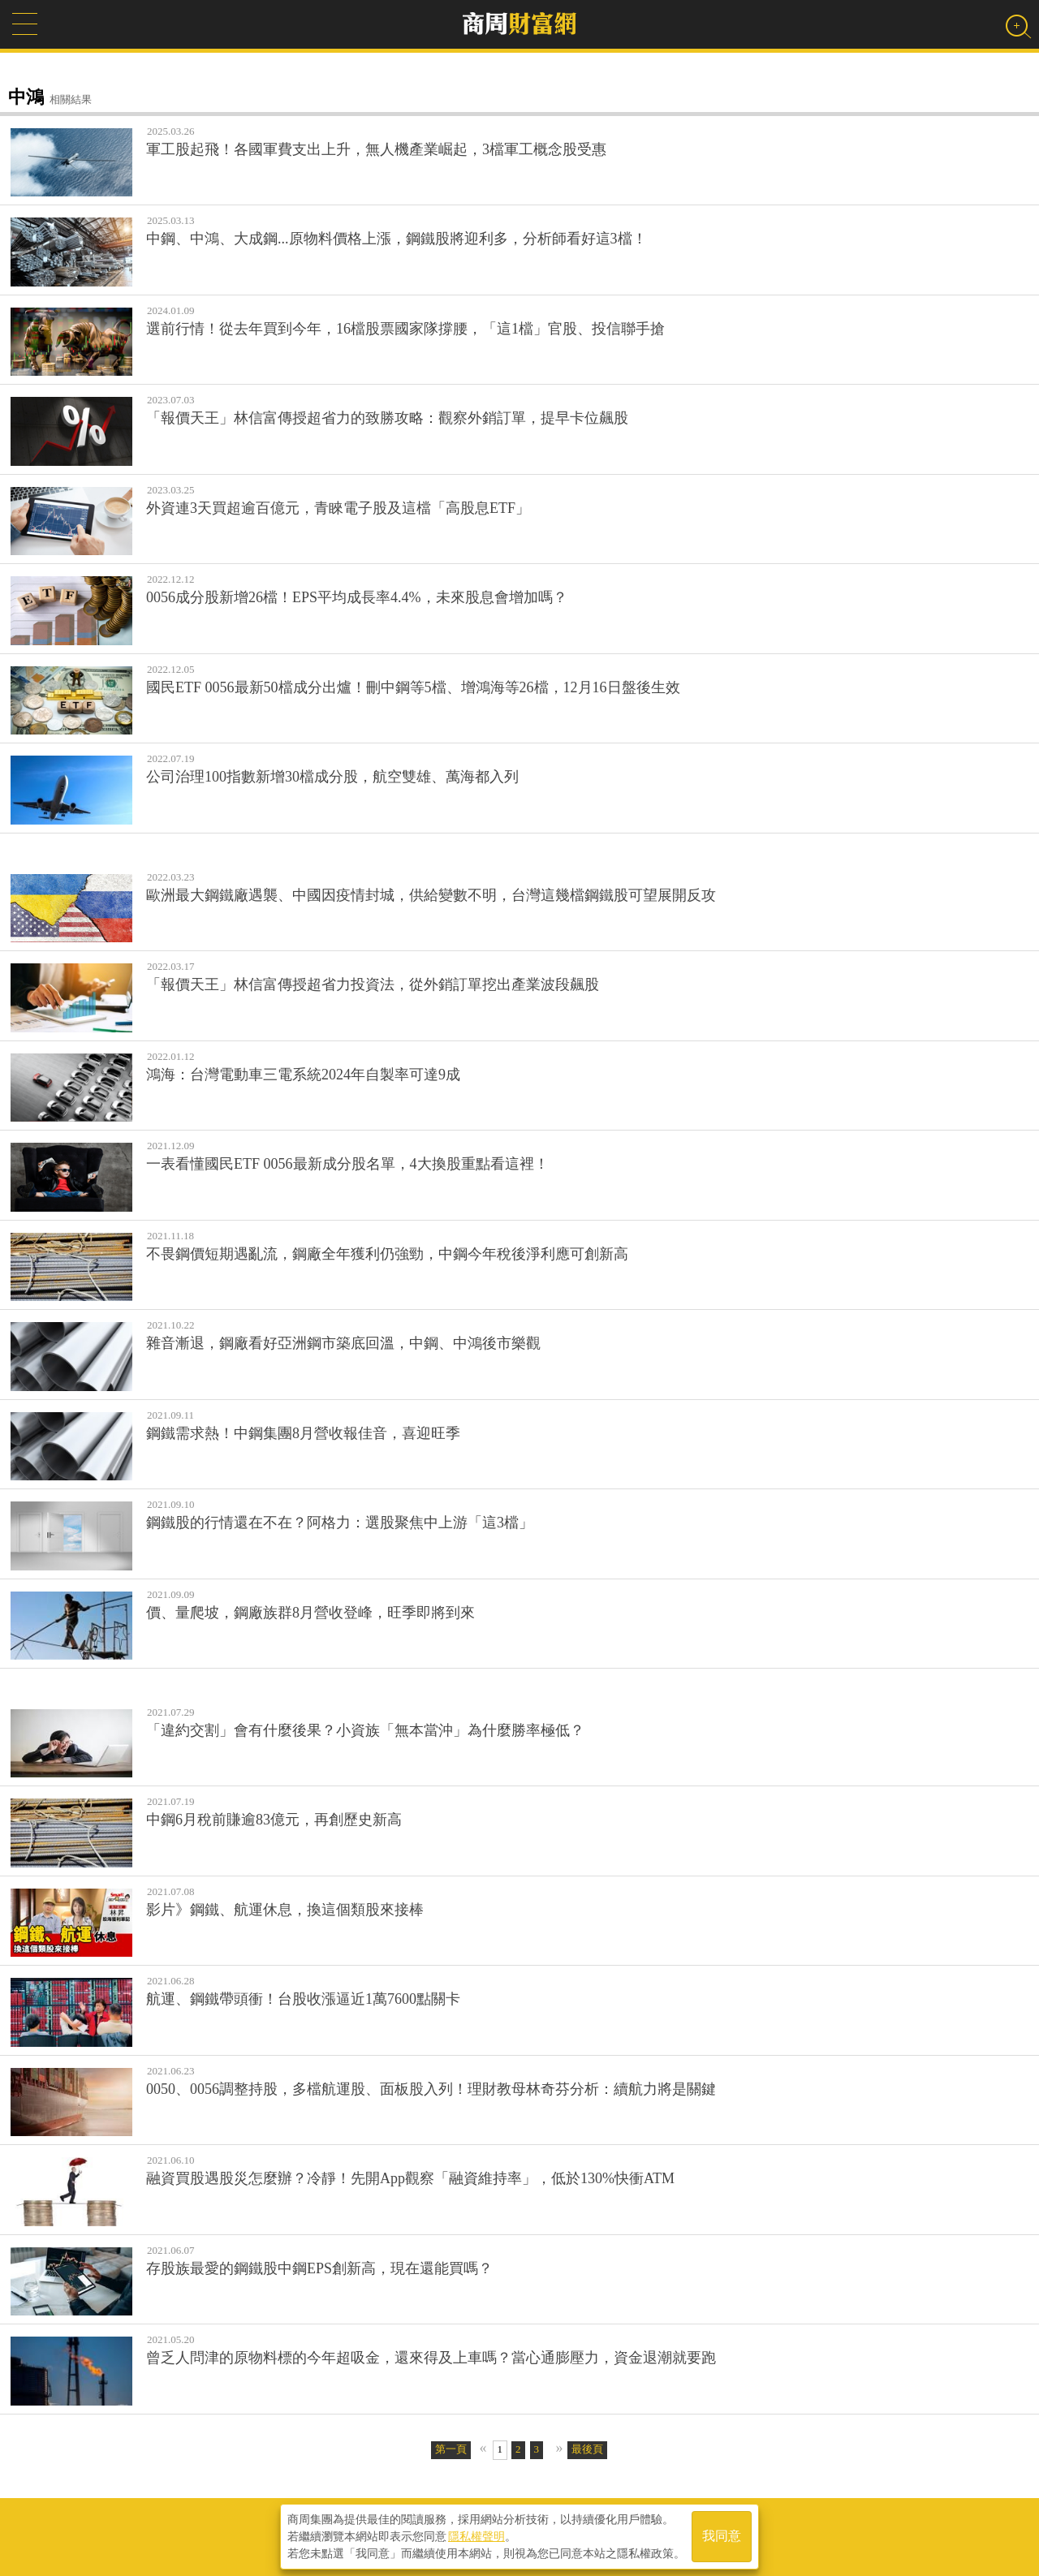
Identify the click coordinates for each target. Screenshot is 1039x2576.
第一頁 (451, 2449)
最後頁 (587, 2449)
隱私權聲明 (476, 2536)
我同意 (721, 2537)
